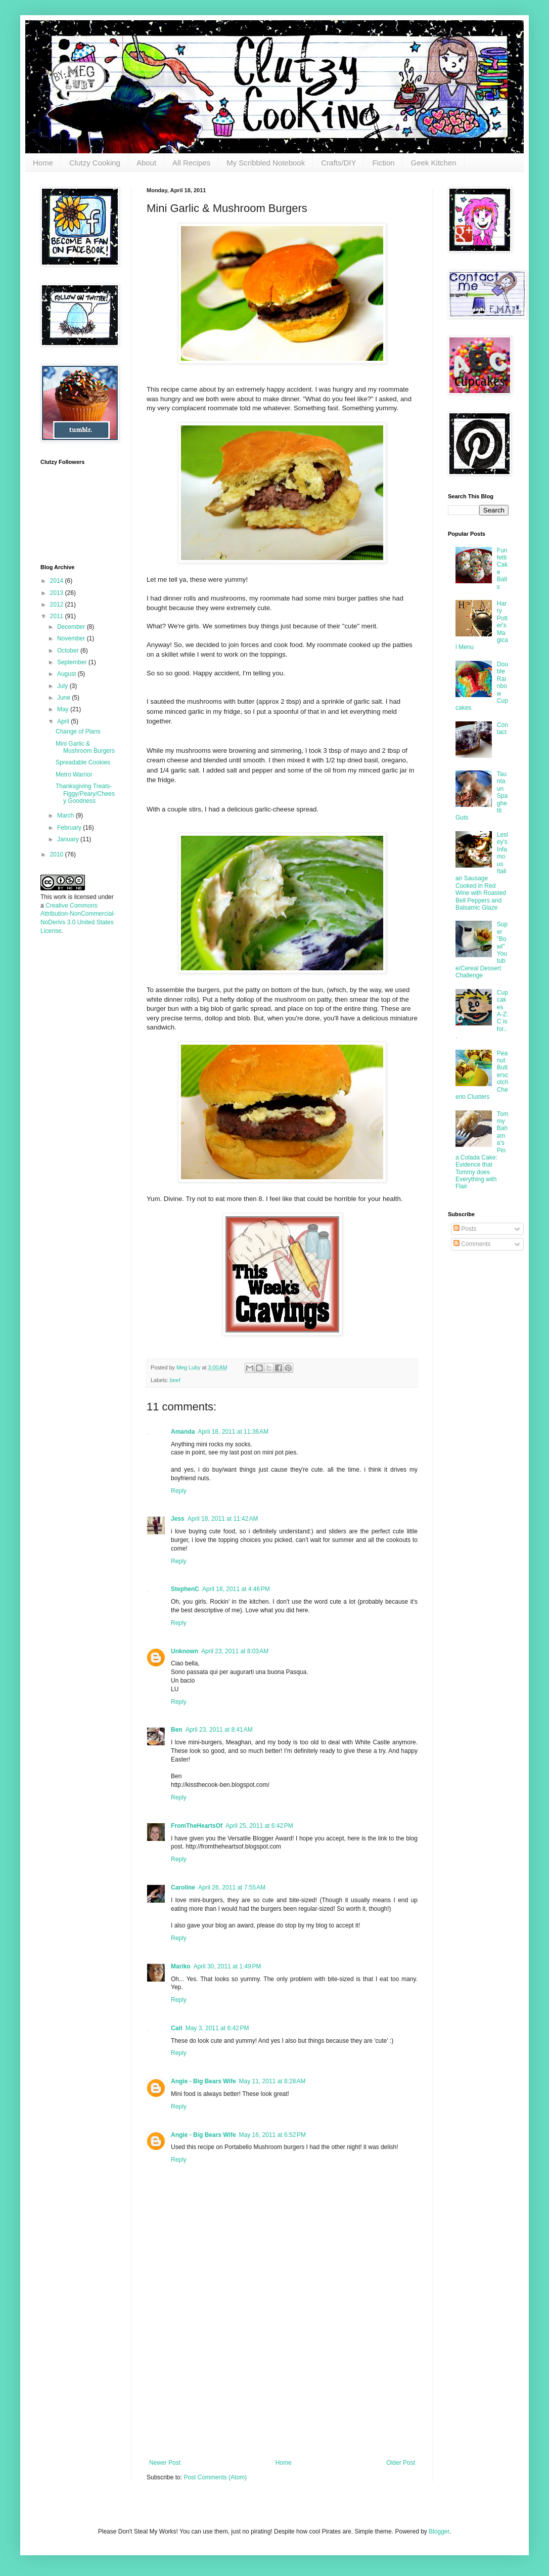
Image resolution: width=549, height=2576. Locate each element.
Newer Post (164, 2462)
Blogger (439, 2531)
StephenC (185, 1589)
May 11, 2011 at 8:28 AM (272, 2081)
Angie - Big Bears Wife (203, 2081)
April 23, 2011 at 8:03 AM (234, 1651)
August (67, 673)
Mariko (181, 1966)
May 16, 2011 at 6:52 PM (272, 2134)
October (68, 650)
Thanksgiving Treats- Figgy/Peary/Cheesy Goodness (85, 793)
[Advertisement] (282, 2383)
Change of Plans (78, 731)
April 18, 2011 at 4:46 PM (236, 1589)
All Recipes (191, 162)
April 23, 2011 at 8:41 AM (219, 1729)
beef (175, 1380)
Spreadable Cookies (83, 762)
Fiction (383, 162)
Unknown (184, 1651)
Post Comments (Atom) (215, 2477)
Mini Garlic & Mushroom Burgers (85, 747)
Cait (176, 2028)
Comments (471, 1244)
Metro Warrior (74, 774)
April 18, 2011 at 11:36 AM (233, 1431)
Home (43, 162)
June (64, 697)
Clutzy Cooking (94, 162)
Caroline (183, 1887)
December (72, 626)
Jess (178, 1518)
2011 (57, 616)
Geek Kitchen (433, 162)
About (146, 162)
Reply (179, 1490)
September (72, 662)
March (66, 815)
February (70, 827)
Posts (464, 1228)
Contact (502, 728)
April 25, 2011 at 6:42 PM (259, 1825)
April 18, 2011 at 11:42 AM (223, 1518)
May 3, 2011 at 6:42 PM (217, 2028)
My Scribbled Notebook (265, 162)
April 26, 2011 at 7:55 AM (231, 1887)
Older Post (400, 2462)
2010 (57, 854)
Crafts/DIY (338, 162)
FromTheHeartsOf (196, 1825)
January (68, 839)
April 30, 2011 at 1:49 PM (227, 1966)
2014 (57, 580)
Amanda (183, 1431)
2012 (57, 604)
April (64, 721)
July (63, 686)
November (72, 638)
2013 (57, 592)
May (63, 709)
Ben (176, 1729)
